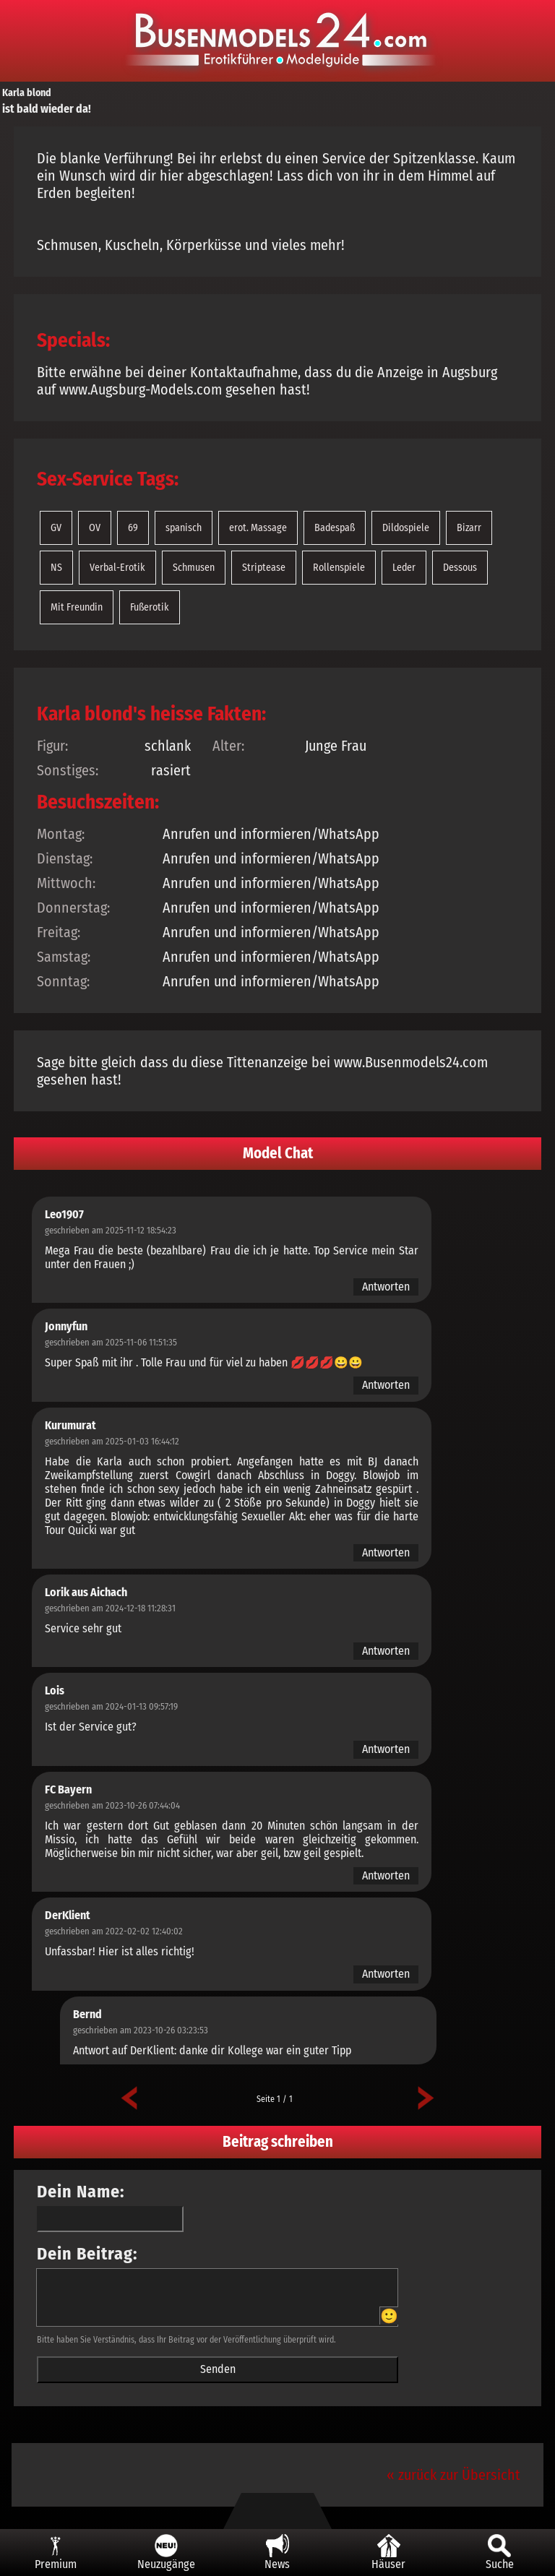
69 (133, 528)
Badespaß (334, 528)
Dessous (460, 567)
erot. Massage (258, 528)
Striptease (263, 567)
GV (56, 528)
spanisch (183, 528)
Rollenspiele (339, 567)
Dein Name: (81, 2191)
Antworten (386, 1286)
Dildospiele (405, 528)
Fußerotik (149, 607)
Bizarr (469, 528)
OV (94, 528)
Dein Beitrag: (87, 2254)
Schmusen (194, 567)
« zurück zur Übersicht (453, 2475)
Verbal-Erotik (117, 567)
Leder (404, 567)
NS (56, 567)
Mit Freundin (77, 607)
